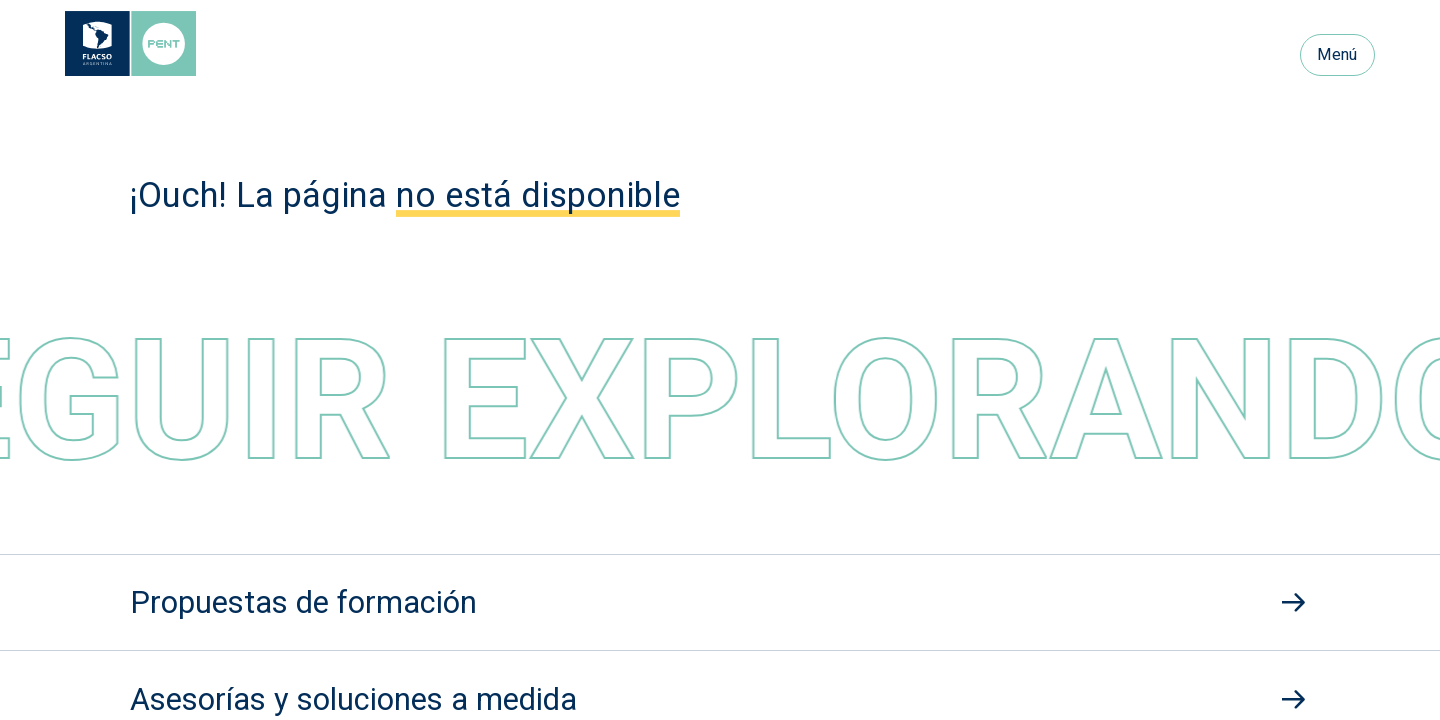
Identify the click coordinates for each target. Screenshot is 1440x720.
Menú (1337, 54)
